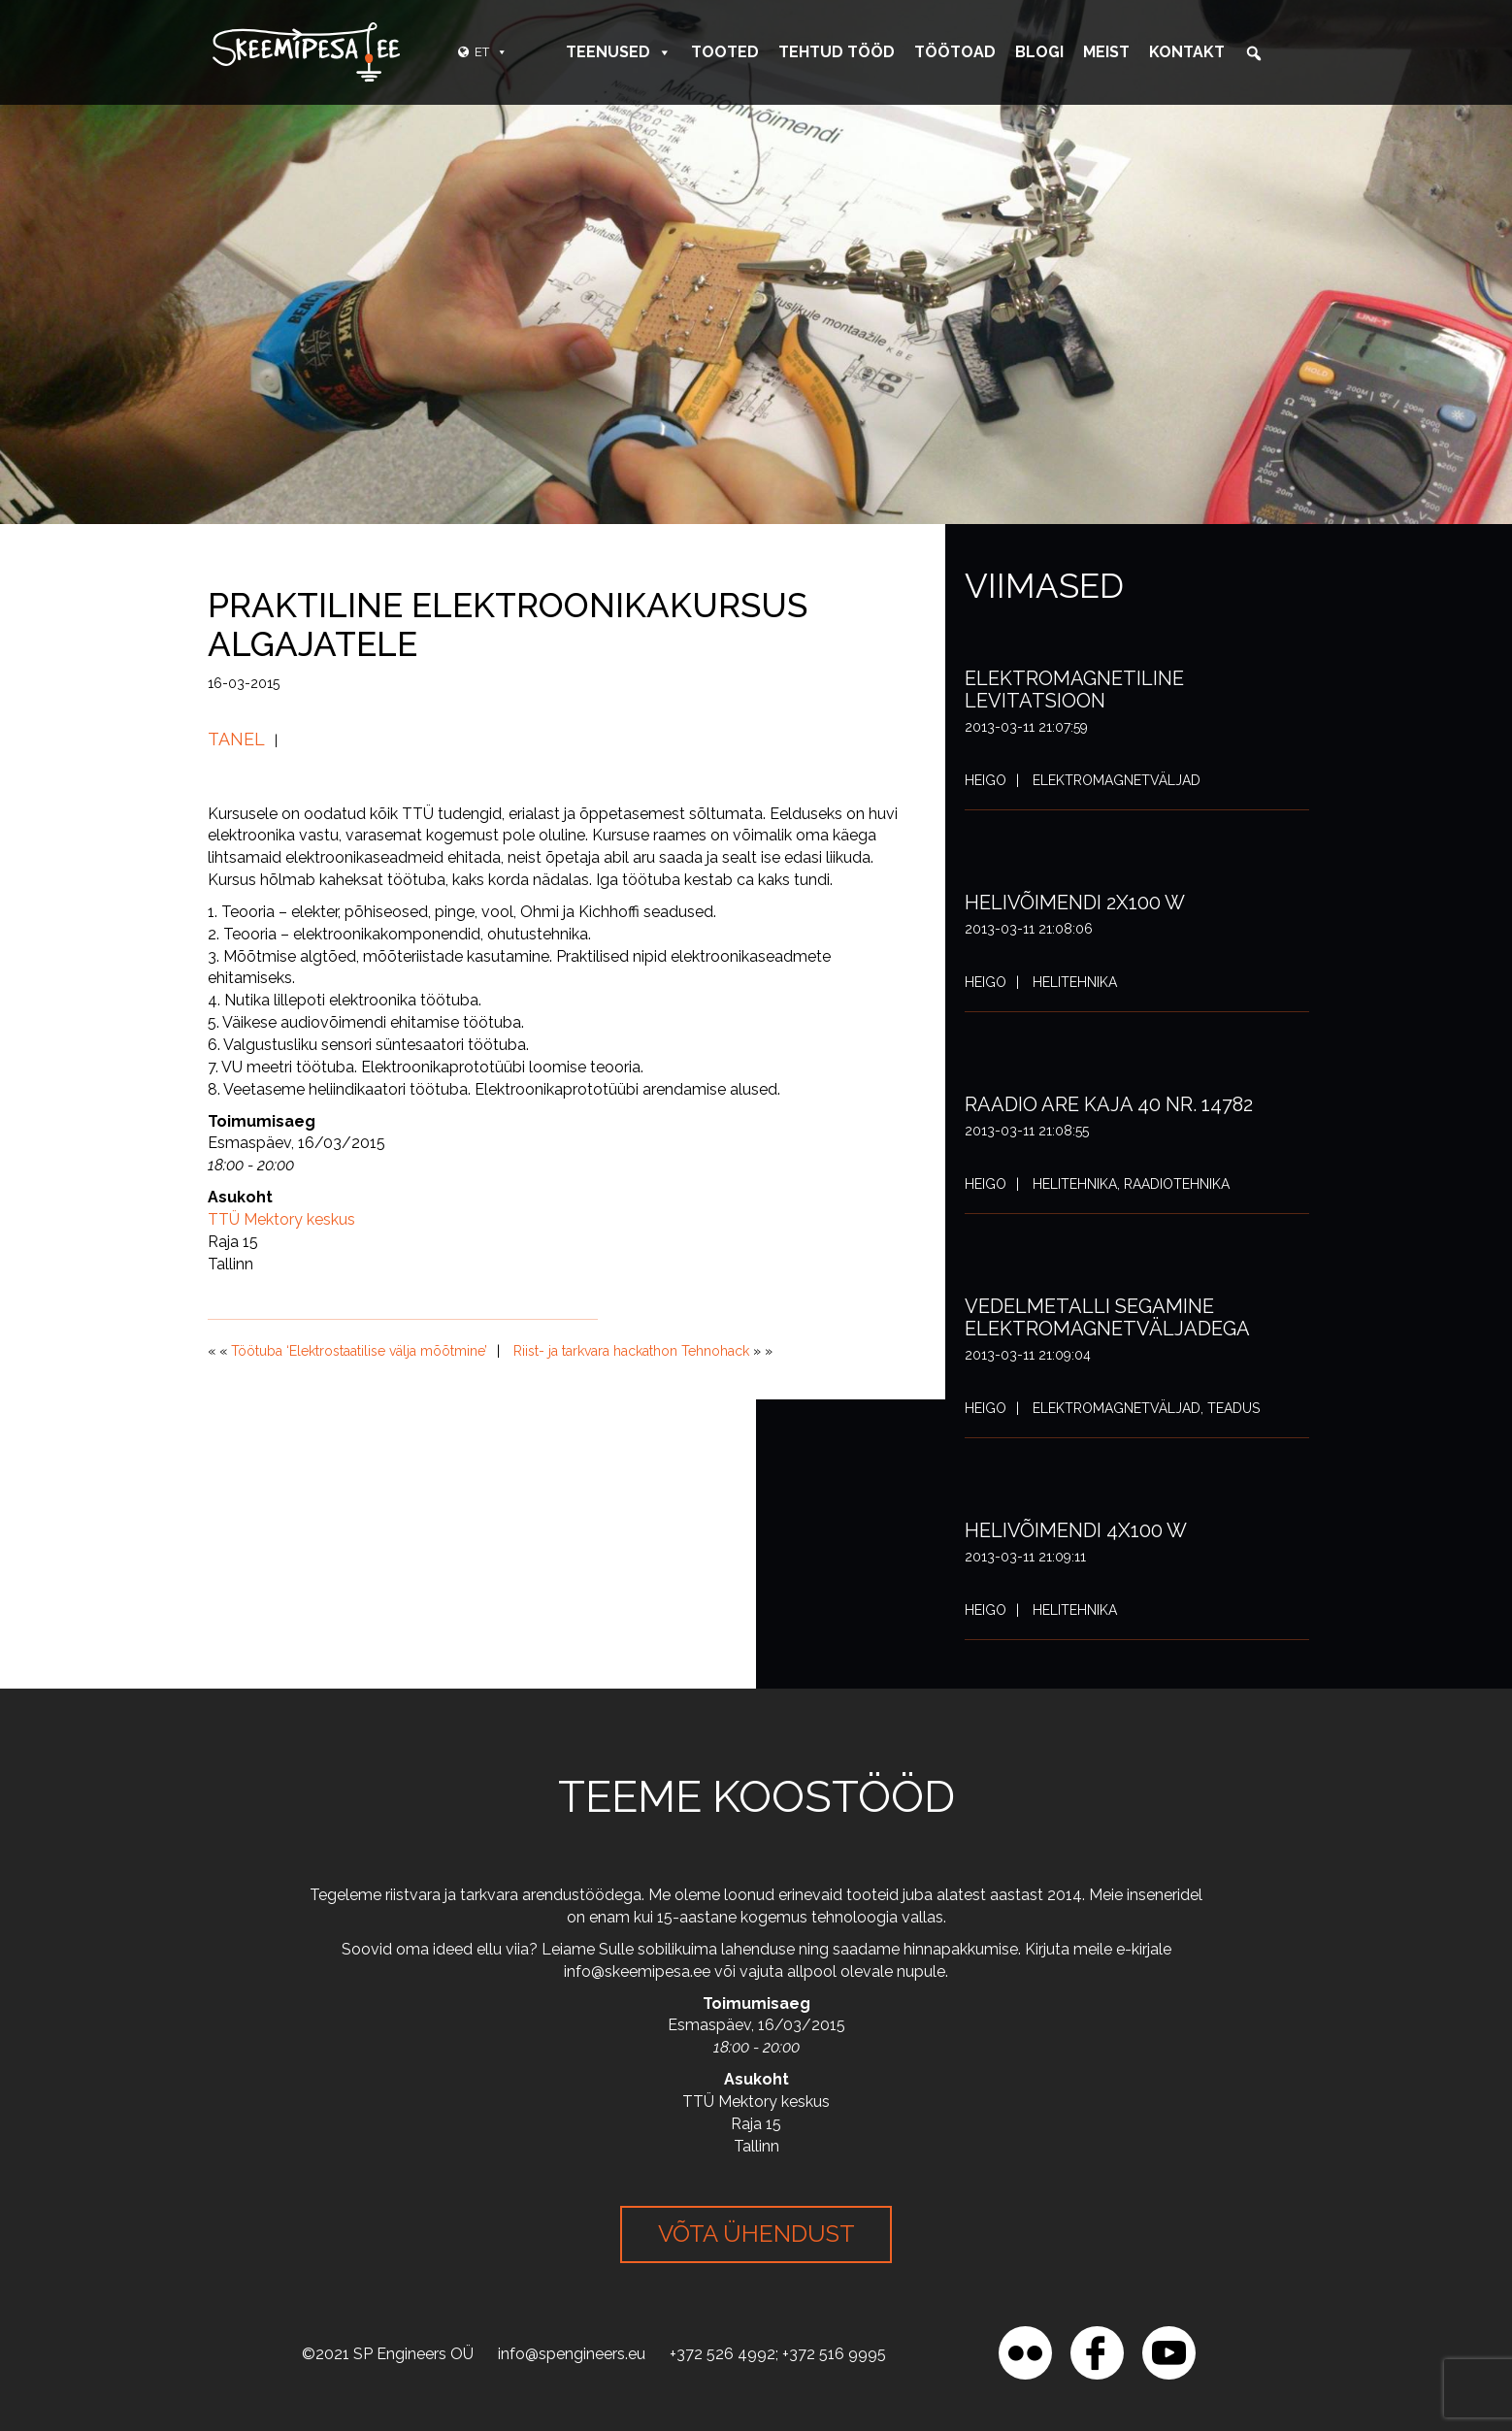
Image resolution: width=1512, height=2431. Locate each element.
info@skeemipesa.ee (637, 1971)
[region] (252, 2290)
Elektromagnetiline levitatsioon (1074, 689)
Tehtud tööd (836, 52)
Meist (1106, 52)
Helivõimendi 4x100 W (1076, 1530)
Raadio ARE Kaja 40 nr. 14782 (1109, 1104)
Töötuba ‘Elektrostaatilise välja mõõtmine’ (359, 1351)
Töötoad (955, 52)
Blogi (1039, 52)
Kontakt (1187, 52)
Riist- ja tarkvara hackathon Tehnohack (631, 1351)
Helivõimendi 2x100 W (1075, 902)
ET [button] (491, 52)
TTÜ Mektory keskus (281, 1219)
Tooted (725, 52)
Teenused (619, 52)
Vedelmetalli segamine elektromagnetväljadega (1107, 1317)
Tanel (236, 739)
